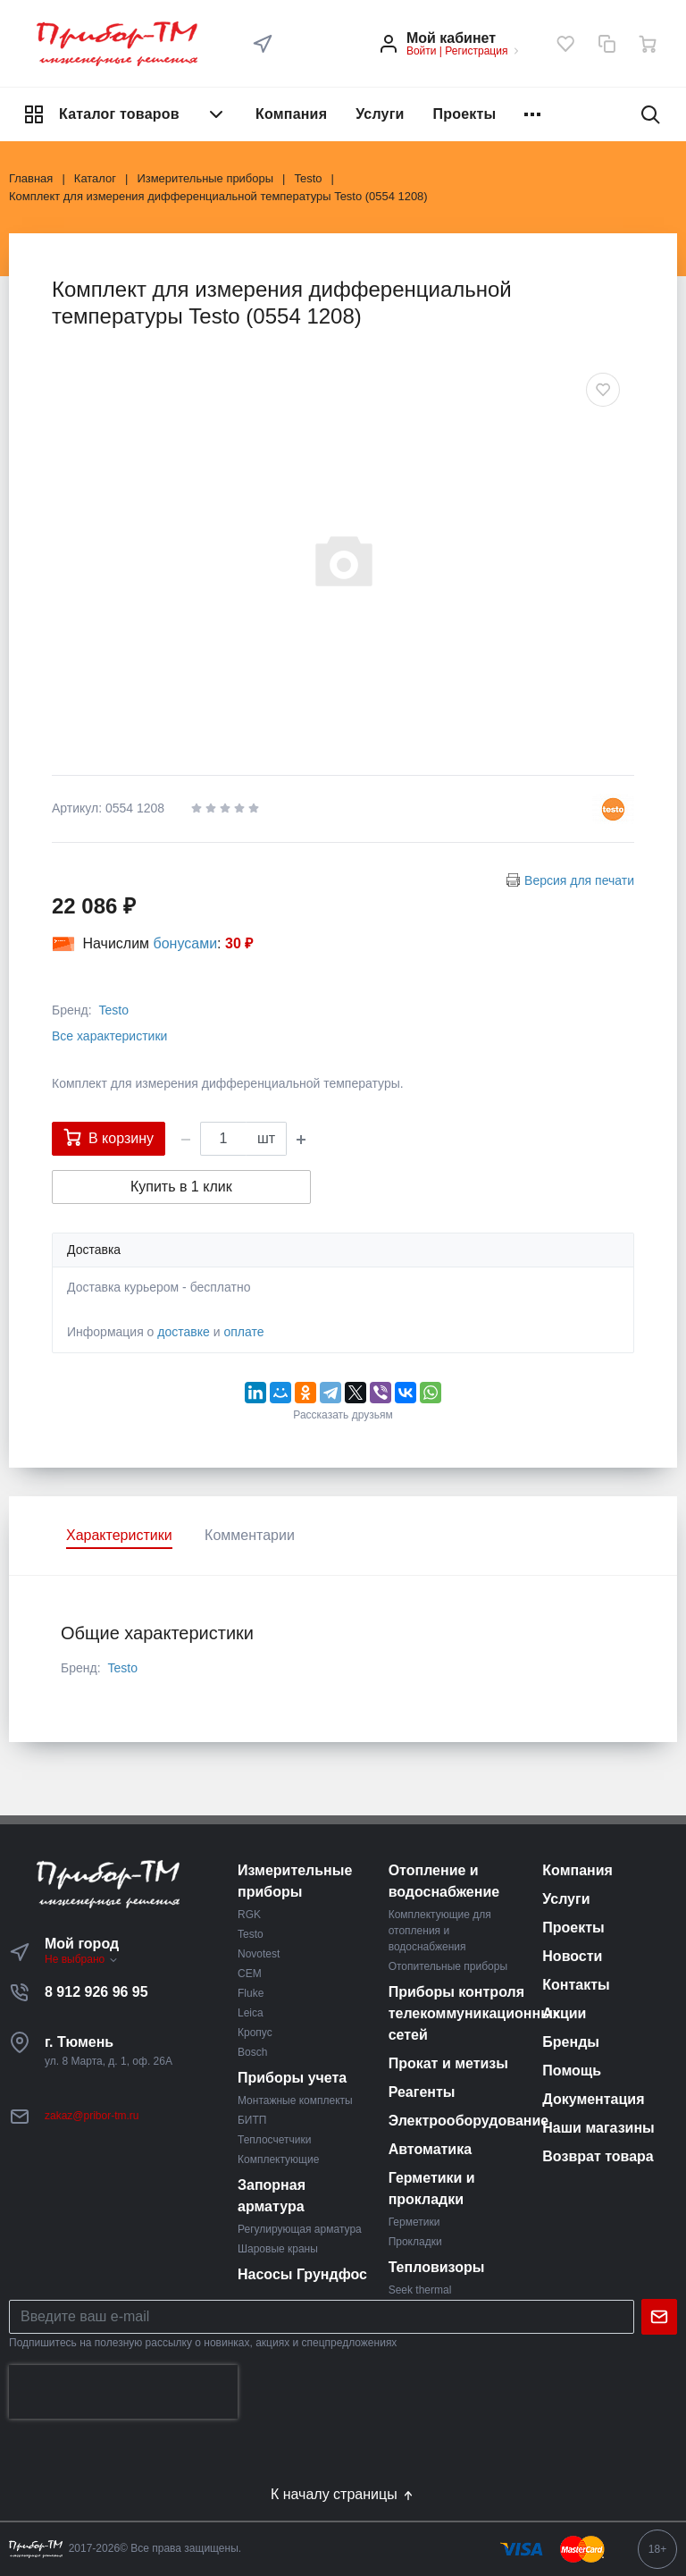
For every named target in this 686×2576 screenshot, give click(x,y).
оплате (243, 1332)
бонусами (186, 943)
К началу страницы (343, 2495)
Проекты (465, 114)
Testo (113, 1010)
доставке (183, 1332)
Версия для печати (579, 880)
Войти (421, 51)
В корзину (108, 1137)
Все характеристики (109, 1036)
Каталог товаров (125, 114)
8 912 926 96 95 (96, 1991)
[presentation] (123, 2392)
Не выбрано (82, 1959)
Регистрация (476, 51)
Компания (291, 114)
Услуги (380, 114)
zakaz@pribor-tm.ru (92, 2115)
